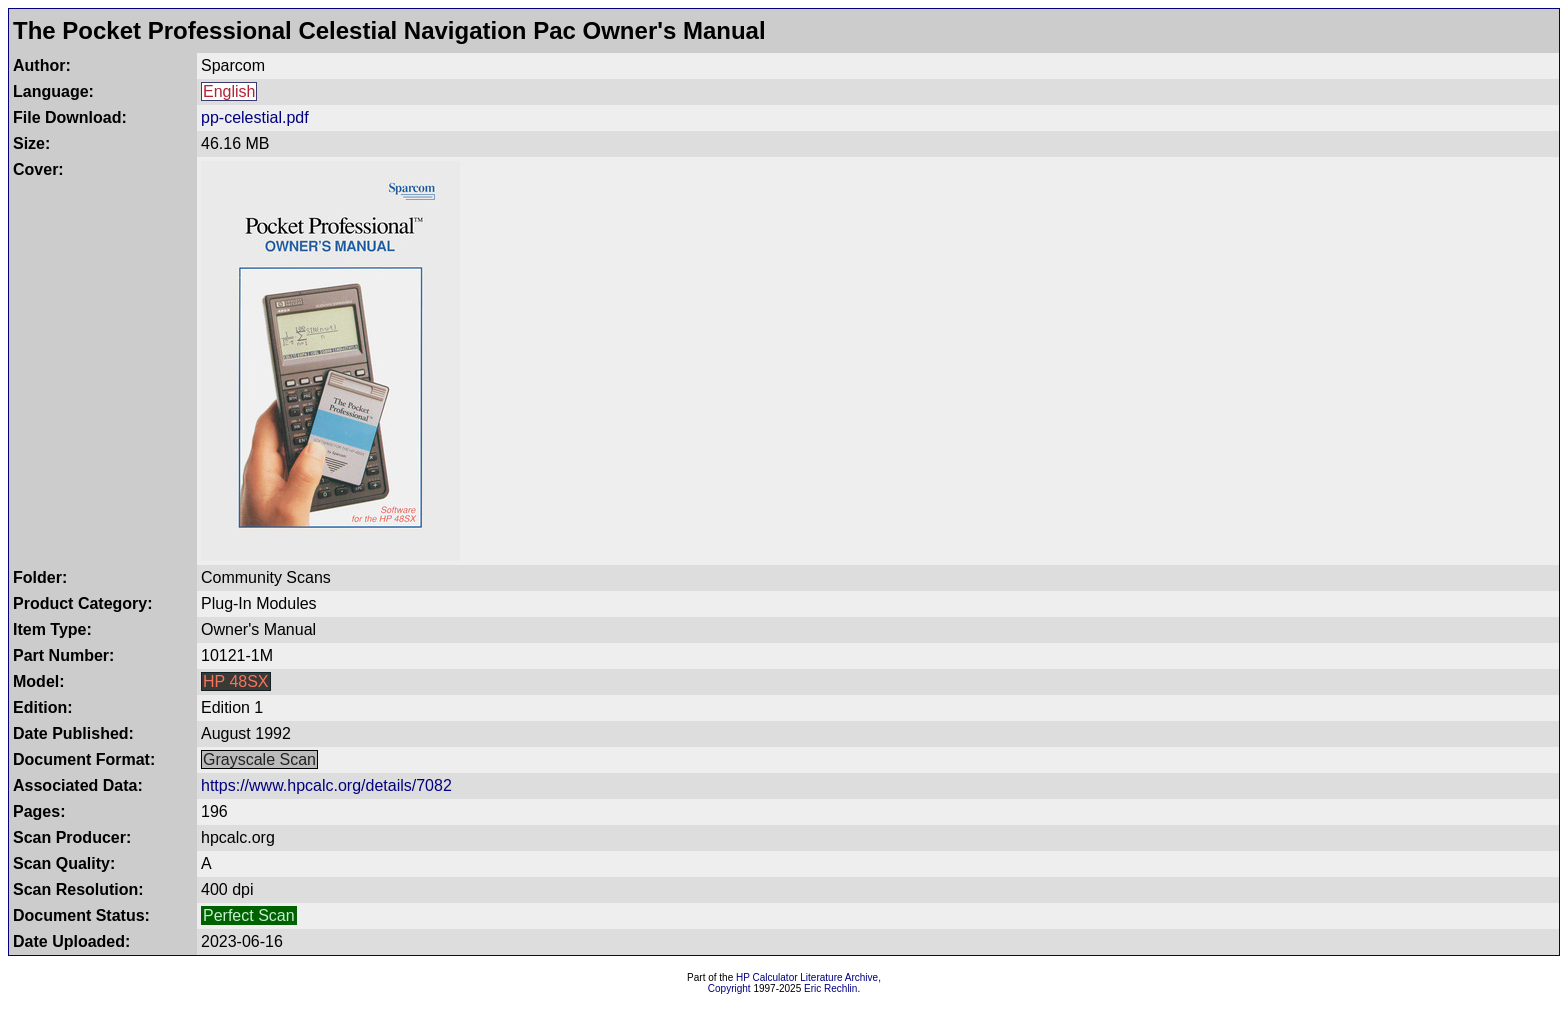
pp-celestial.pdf (255, 117)
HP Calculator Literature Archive (807, 977)
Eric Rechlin (830, 988)
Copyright (729, 988)
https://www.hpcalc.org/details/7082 (326, 785)
